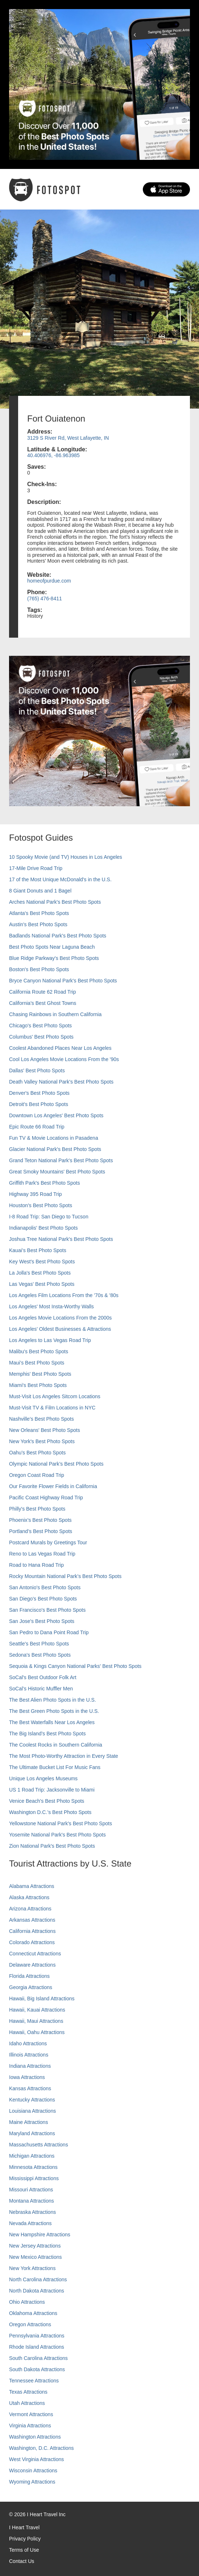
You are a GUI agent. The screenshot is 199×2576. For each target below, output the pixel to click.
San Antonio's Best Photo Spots (44, 1587)
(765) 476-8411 (44, 598)
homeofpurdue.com (49, 581)
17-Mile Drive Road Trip (35, 868)
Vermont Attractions (31, 2414)
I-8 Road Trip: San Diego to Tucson (48, 1216)
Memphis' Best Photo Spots (40, 1374)
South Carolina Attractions (38, 2358)
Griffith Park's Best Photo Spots (44, 1183)
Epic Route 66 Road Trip (37, 1127)
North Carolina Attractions (38, 2279)
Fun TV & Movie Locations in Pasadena (53, 1138)
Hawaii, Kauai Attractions (37, 2010)
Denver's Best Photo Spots (39, 1093)
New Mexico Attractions (35, 2257)
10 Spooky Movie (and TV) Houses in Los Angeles (65, 857)
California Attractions (32, 1931)
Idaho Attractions (28, 2043)
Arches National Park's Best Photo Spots (55, 902)
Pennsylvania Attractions (37, 2336)
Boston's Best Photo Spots (39, 969)
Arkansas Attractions (32, 1920)
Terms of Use (24, 2550)
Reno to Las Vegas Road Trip (42, 1554)
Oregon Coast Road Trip (36, 1475)
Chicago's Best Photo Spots (40, 1025)
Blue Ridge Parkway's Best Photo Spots (54, 958)
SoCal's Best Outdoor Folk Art (42, 1677)
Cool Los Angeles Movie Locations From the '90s (64, 1059)
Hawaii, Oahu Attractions (37, 2032)
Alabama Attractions (31, 1886)
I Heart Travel (24, 2527)
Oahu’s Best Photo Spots (37, 1452)
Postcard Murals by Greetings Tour (48, 1542)
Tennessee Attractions (34, 2381)
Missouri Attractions (31, 2189)
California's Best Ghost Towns (42, 1003)
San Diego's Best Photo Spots (43, 1599)
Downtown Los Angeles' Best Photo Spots (56, 1115)
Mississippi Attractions (34, 2178)
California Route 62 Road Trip (42, 992)
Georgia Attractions (30, 1987)
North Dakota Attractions (36, 2291)
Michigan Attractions (31, 2156)
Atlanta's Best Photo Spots (39, 913)
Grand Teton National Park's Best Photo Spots (61, 1160)
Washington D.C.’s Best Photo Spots (50, 1812)
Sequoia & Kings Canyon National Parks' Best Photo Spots (75, 1666)
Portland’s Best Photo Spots (40, 1531)
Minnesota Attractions (33, 2167)
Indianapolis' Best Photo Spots (43, 1228)
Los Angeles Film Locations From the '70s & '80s (64, 1295)
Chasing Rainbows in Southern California (55, 1014)
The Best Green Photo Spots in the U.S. (54, 1711)
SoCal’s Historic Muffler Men (41, 1688)
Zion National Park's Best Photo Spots (52, 1846)
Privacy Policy (25, 2539)
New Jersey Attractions (35, 2246)
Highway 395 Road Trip (35, 1194)
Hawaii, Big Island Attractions (42, 1998)
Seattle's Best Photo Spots (39, 1644)
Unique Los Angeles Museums (43, 1778)
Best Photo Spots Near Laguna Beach (52, 947)
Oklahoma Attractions (33, 2313)
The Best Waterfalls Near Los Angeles (52, 1722)
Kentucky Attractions (32, 2100)
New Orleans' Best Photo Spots (44, 1430)
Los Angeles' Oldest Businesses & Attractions (60, 1329)
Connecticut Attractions (35, 1953)
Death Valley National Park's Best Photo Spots (61, 1082)
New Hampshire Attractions (39, 2234)
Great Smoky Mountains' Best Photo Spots (57, 1172)
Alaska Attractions (29, 1897)
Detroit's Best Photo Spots (38, 1104)
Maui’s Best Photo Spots (36, 1363)
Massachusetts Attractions (38, 2145)
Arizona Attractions (30, 1909)
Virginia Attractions (30, 2425)
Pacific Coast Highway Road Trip (46, 1497)
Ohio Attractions (27, 2302)
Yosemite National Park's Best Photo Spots (57, 1835)
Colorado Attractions (32, 1942)
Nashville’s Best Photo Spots (41, 1419)
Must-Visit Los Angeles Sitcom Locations (54, 1396)
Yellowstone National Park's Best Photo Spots (60, 1823)
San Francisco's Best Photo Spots (47, 1610)
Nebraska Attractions (32, 2212)
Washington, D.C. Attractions (41, 2448)
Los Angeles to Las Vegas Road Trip (50, 1340)
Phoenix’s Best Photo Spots (40, 1520)
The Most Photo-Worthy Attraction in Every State (63, 1756)
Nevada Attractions (30, 2223)
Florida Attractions (29, 1976)
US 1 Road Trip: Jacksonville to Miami (52, 1790)
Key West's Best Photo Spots (42, 1261)
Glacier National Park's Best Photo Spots (55, 1149)
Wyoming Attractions (32, 2482)
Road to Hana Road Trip (36, 1565)
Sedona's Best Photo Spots (40, 1655)
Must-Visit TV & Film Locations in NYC (52, 1408)
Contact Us (21, 2561)
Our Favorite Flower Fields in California (53, 1486)
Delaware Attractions (32, 1965)
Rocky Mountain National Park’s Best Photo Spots (65, 1576)
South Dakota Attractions (37, 2369)
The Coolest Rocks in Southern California (55, 1745)
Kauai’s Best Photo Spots (37, 1250)
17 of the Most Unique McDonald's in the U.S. (60, 879)
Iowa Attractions (27, 2077)
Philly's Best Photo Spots (37, 1509)
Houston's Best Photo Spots (40, 1205)
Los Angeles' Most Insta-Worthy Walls (51, 1306)
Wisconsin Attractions (33, 2470)
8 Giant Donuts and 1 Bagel (40, 891)
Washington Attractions (35, 2437)
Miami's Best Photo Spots (38, 1385)
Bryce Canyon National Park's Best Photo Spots (63, 980)
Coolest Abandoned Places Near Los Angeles (60, 1048)
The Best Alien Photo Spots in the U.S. (52, 1700)
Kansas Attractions (30, 2088)
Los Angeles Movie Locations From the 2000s (60, 1318)
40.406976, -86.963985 (53, 455)
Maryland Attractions (32, 2133)
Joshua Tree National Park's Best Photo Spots (61, 1239)
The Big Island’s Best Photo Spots (47, 1733)
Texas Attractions (28, 2392)
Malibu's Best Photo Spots (38, 1351)
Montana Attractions (31, 2201)
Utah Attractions (27, 2403)
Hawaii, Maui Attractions (36, 2021)
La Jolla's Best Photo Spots (40, 1273)
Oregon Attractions (30, 2324)
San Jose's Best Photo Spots (41, 1621)
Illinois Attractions (28, 2055)
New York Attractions (32, 2268)
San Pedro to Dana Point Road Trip (48, 1632)
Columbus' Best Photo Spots (41, 1037)
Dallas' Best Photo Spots (37, 1070)
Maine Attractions (28, 2122)
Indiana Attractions (30, 2066)
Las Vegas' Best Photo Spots (41, 1284)
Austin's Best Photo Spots (38, 924)
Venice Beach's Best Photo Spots (46, 1801)
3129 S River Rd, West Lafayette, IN (68, 438)
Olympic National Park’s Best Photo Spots (56, 1464)
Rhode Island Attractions (36, 2347)
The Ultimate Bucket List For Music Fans (54, 1767)
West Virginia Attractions (36, 2459)
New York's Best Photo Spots (42, 1441)
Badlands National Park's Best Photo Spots (57, 936)
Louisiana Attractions (32, 2111)
